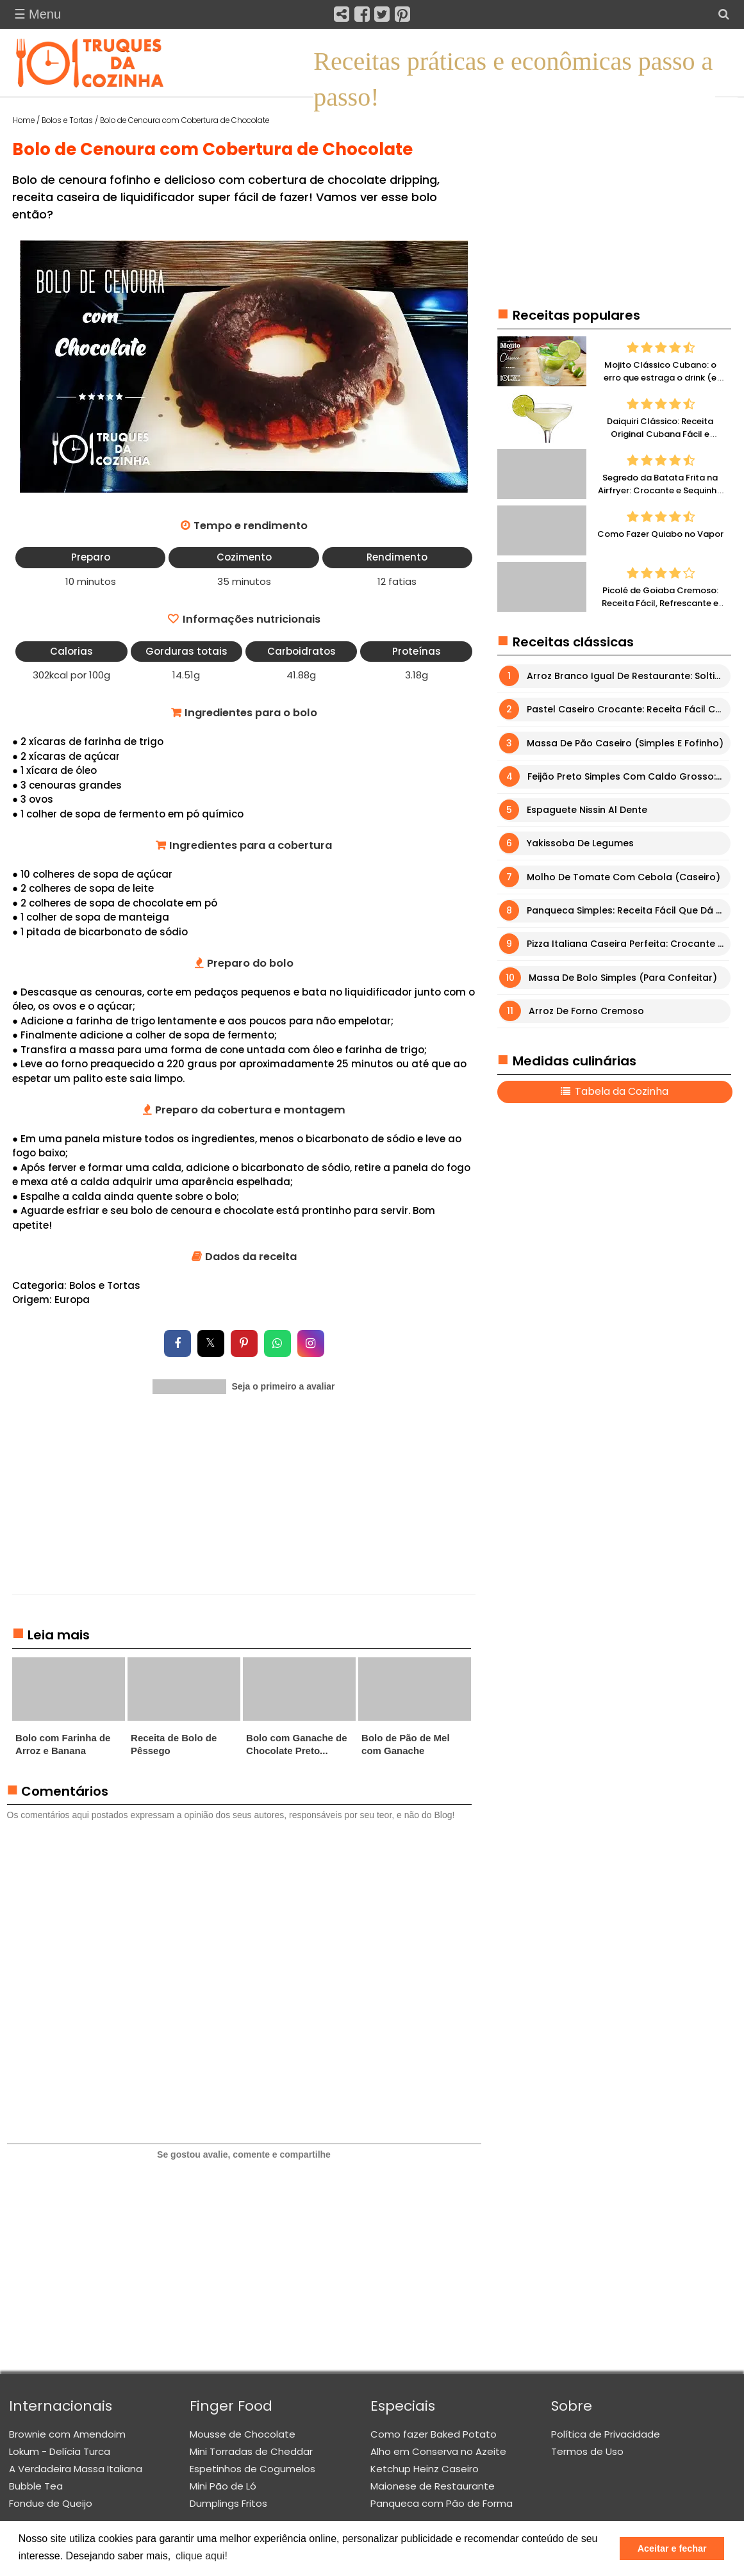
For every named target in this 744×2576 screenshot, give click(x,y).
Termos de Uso (587, 2451)
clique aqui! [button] (201, 2555)
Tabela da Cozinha (620, 1092)
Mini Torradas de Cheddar (251, 2451)
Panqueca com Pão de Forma (441, 2503)
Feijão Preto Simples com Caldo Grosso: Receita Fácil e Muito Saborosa (628, 776)
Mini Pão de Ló (223, 2486)
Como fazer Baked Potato (433, 2434)
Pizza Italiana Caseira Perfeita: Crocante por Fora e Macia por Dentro (628, 944)
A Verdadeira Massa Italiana (75, 2468)
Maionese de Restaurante (432, 2486)
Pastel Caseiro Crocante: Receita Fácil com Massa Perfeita (628, 709)
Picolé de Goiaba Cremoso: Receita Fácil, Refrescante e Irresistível (660, 603)
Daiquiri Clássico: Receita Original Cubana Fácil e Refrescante (660, 434)
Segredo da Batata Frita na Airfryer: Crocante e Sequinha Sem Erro (660, 490)
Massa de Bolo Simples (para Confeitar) (623, 977)
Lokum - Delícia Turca (59, 2451)
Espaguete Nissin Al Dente (587, 810)
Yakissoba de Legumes (580, 843)
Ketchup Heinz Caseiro (424, 2468)
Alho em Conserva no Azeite (438, 2451)
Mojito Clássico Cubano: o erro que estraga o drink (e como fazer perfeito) (660, 378)
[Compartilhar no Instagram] (310, 1343)
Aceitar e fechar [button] (672, 2548)
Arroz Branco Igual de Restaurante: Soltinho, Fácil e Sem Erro (628, 675)
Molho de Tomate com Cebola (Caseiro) (623, 877)
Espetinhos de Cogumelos (252, 2468)
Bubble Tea (36, 2486)
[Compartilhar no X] (210, 1343)
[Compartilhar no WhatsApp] (277, 1343)
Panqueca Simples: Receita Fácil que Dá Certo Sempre (628, 910)
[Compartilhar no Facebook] (177, 1343)
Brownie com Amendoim (67, 2434)
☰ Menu (38, 14)
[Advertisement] (243, 1504)
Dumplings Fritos (228, 2503)
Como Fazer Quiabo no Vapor (660, 535)
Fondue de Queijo (50, 2503)
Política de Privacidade (605, 2434)
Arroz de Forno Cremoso (586, 1011)
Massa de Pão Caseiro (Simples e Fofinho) (625, 743)
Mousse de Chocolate (242, 2434)
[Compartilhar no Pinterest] (244, 1343)
